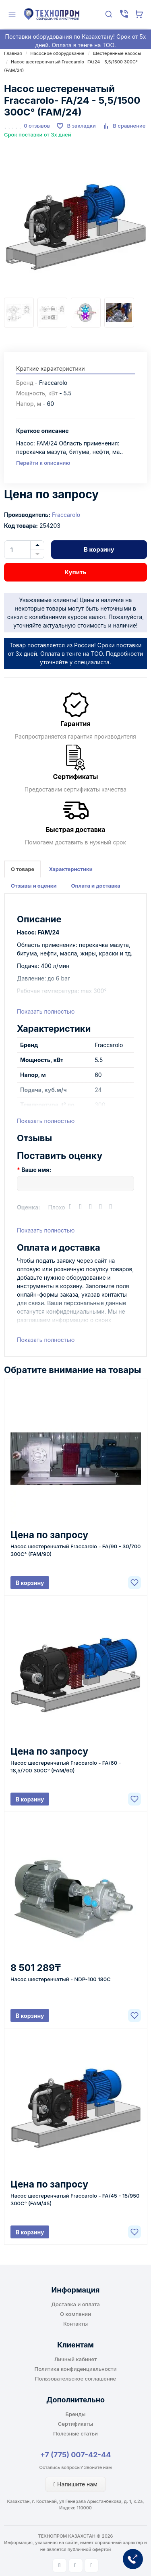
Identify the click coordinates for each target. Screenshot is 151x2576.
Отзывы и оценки (34, 885)
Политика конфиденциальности (76, 2369)
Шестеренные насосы (117, 53)
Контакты (75, 2323)
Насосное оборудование (57, 53)
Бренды (76, 2414)
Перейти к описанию (43, 463)
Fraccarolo (66, 514)
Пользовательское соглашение (75, 2378)
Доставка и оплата (75, 2304)
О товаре (22, 869)
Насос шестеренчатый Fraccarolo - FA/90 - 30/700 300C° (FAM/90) (75, 1550)
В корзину (99, 549)
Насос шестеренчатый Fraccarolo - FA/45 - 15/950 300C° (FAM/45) (74, 2199)
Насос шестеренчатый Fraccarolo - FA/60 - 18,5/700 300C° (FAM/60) (65, 1766)
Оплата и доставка (95, 885)
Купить (75, 572)
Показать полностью (45, 1011)
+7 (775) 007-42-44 (75, 2454)
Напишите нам (75, 2484)
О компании (75, 2314)
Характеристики (70, 869)
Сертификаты (75, 2424)
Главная (13, 53)
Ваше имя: (36, 1169)
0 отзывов (37, 125)
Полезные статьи (75, 2433)
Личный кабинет (75, 2359)
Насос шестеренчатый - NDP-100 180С (60, 1979)
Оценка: (28, 1207)
